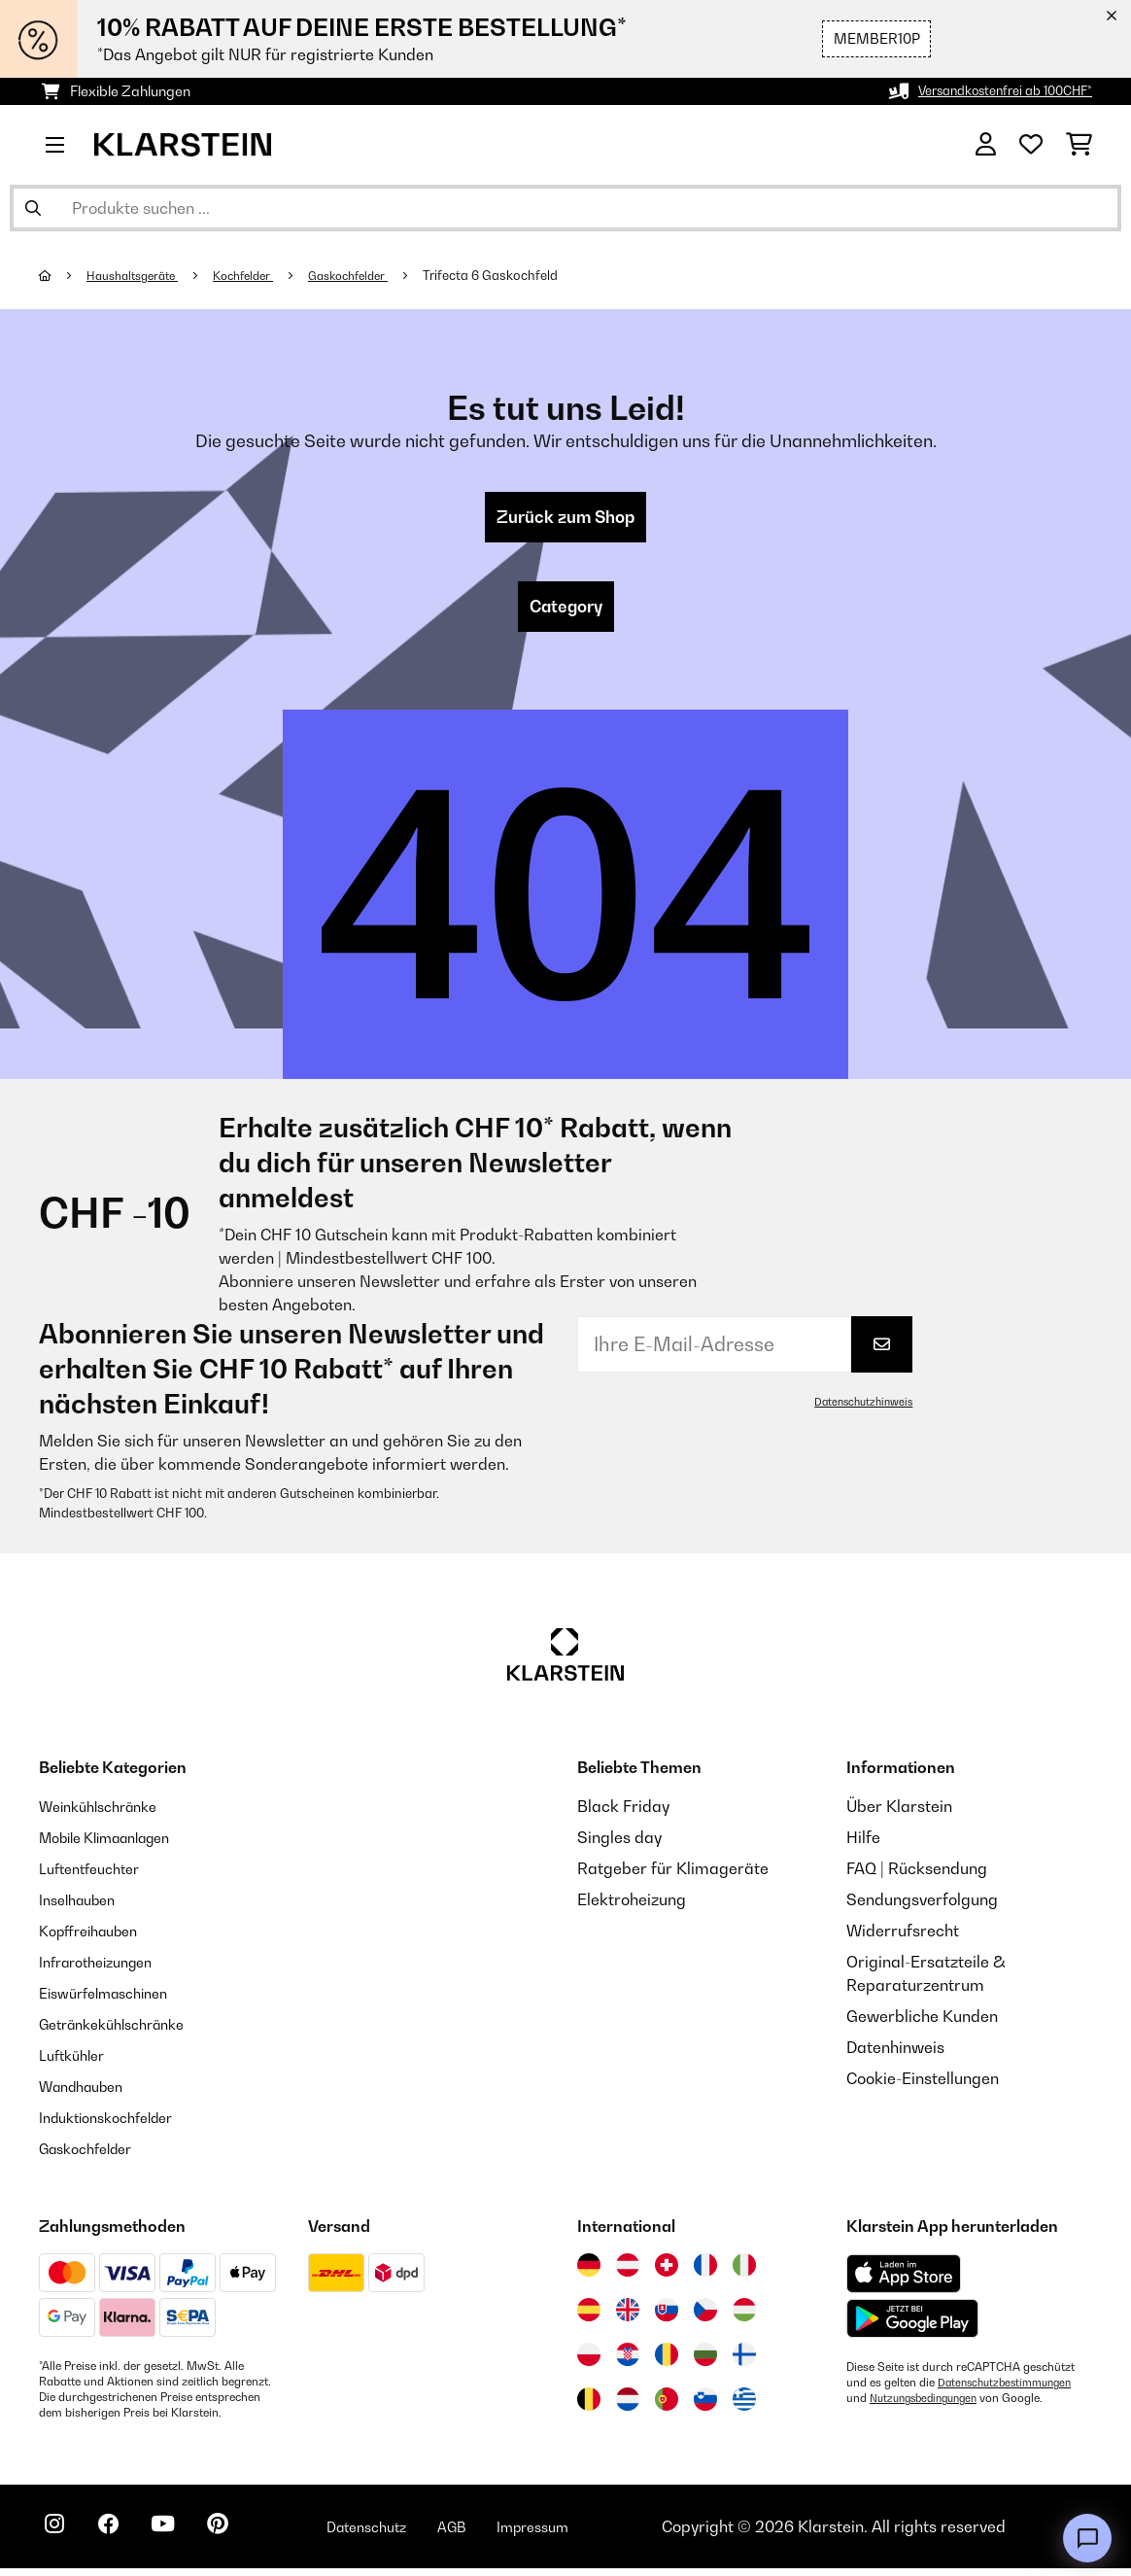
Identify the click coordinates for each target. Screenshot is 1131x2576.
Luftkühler (76, 2062)
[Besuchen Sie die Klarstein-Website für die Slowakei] (666, 2317)
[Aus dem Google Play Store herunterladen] (912, 2326)
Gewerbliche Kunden (922, 2024)
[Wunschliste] (1031, 144)
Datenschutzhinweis (858, 1409)
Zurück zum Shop (566, 519)
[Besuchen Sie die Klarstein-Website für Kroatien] (627, 2362)
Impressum (585, 2534)
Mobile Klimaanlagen (116, 1845)
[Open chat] (1087, 2538)
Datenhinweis (895, 2055)
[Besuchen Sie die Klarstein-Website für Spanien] (588, 2317)
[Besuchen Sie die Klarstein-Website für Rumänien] (666, 2362)
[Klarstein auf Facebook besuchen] (120, 2537)
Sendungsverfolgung (922, 1907)
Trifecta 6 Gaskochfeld (522, 275)
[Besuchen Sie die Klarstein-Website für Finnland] (744, 2362)
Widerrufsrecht (902, 1938)
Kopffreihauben (96, 1938)
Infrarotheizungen (104, 1969)
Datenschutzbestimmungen (1010, 2390)
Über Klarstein (899, 1814)
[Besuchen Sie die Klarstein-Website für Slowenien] (705, 2407)
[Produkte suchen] (565, 208)
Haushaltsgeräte (139, 275)
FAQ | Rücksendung (916, 1876)
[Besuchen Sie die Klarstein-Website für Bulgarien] (705, 2362)
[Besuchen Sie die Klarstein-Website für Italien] (744, 2272)
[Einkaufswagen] (1079, 144)
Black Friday (623, 1814)
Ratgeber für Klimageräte (673, 1876)
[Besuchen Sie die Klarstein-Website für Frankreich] (705, 2272)
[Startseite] (63, 275)
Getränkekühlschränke (122, 2031)
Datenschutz (403, 2534)
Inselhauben (82, 1907)
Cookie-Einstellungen (922, 2086)
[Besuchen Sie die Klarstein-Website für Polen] (588, 2362)
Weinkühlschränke (106, 1814)
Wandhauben (88, 2094)
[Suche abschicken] (33, 208)
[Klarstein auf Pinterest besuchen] (244, 2537)
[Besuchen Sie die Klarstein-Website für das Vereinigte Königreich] (627, 2317)
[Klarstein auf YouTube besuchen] (182, 2537)
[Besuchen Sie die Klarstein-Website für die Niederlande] (627, 2407)
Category (565, 612)
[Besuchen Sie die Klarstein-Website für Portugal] (666, 2407)
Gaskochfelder (374, 275)
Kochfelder (260, 275)
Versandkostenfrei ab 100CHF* (994, 91)
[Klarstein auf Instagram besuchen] (58, 2537)
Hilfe (863, 1845)
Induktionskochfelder (115, 2125)
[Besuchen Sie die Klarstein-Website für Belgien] (588, 2407)
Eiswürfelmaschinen (113, 2000)
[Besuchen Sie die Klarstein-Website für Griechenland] (744, 2408)
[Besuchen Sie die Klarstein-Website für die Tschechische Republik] (705, 2317)
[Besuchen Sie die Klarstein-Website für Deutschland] (588, 2272)
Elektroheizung (631, 1907)
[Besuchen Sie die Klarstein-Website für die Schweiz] (666, 2272)
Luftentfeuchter (96, 1876)
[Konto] (986, 144)
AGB (496, 2534)
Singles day (619, 1845)
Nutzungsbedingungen (930, 2406)
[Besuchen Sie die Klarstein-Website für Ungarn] (744, 2317)
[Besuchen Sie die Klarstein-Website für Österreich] (627, 2272)
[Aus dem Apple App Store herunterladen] (903, 2281)
